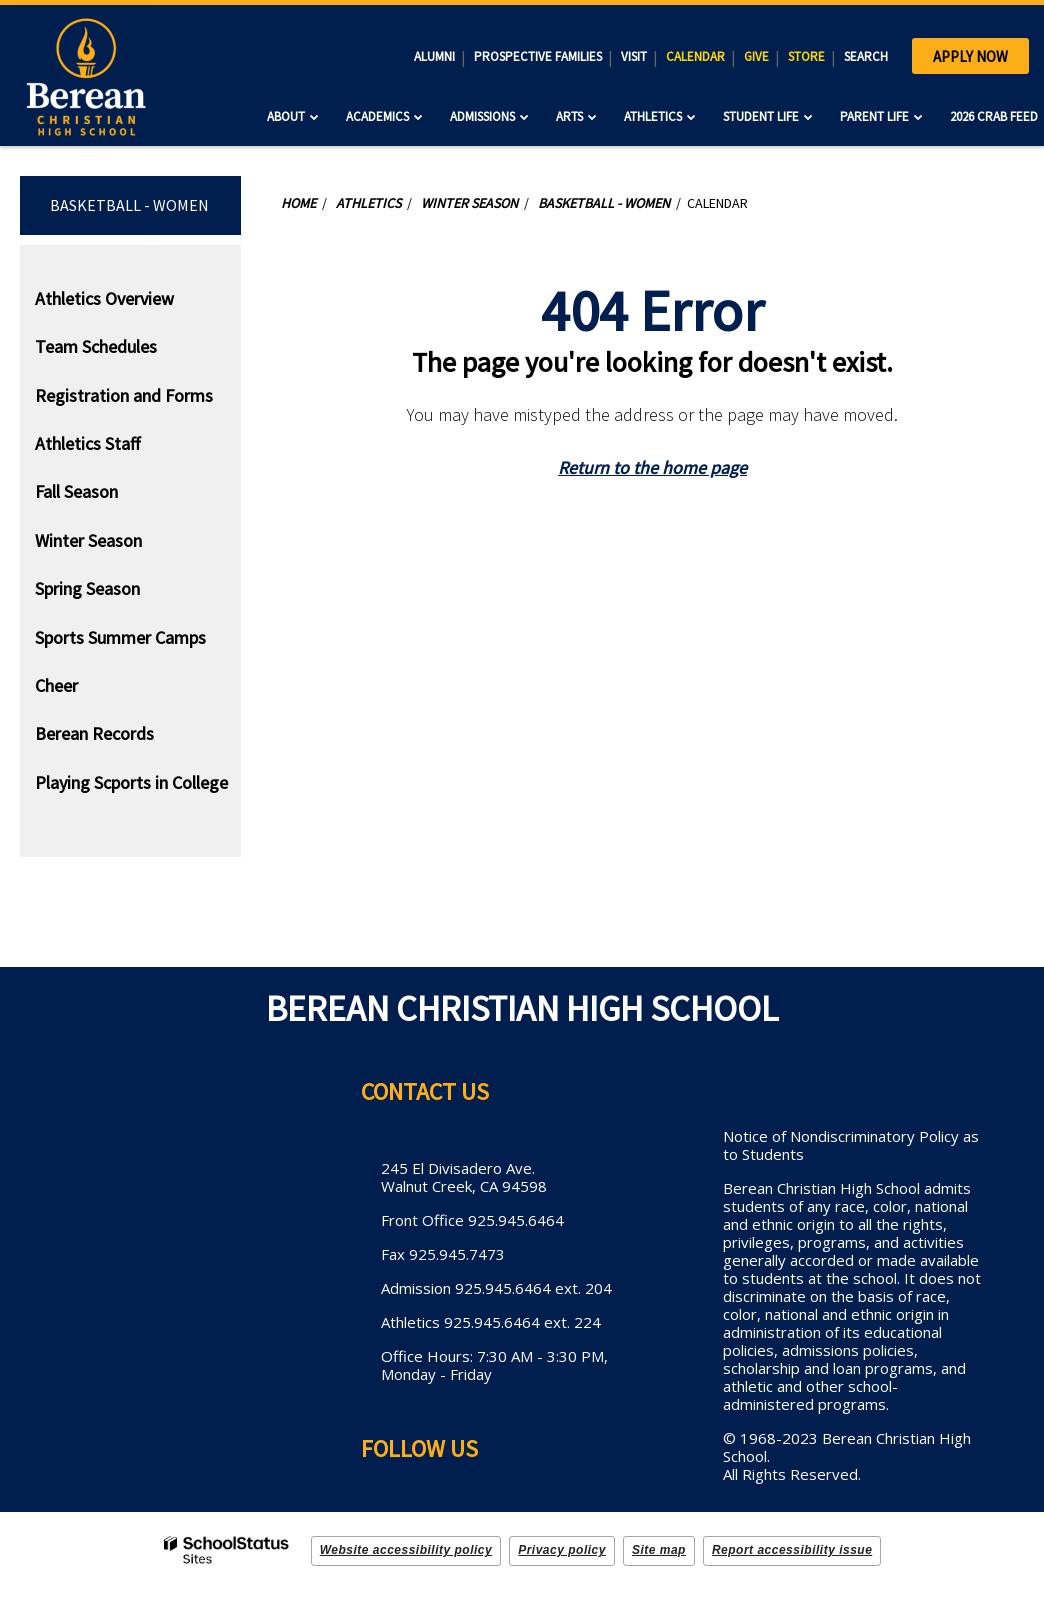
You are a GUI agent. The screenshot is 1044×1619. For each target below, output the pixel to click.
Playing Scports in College (131, 782)
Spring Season (87, 588)
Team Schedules (96, 346)
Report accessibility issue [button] (792, 1550)
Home (298, 203)
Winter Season (88, 540)
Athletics (368, 203)
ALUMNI (434, 56)
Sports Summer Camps (120, 637)
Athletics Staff (87, 443)
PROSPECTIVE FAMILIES (538, 56)
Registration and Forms (124, 395)
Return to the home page (652, 467)
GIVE (756, 56)
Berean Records (94, 733)
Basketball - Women (129, 205)
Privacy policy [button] (562, 1550)
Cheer (56, 685)
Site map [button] (659, 1550)
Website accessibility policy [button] (406, 1550)
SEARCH (866, 56)
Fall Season (76, 491)
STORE (806, 56)
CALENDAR (695, 56)
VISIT (634, 56)
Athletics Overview (104, 298)
